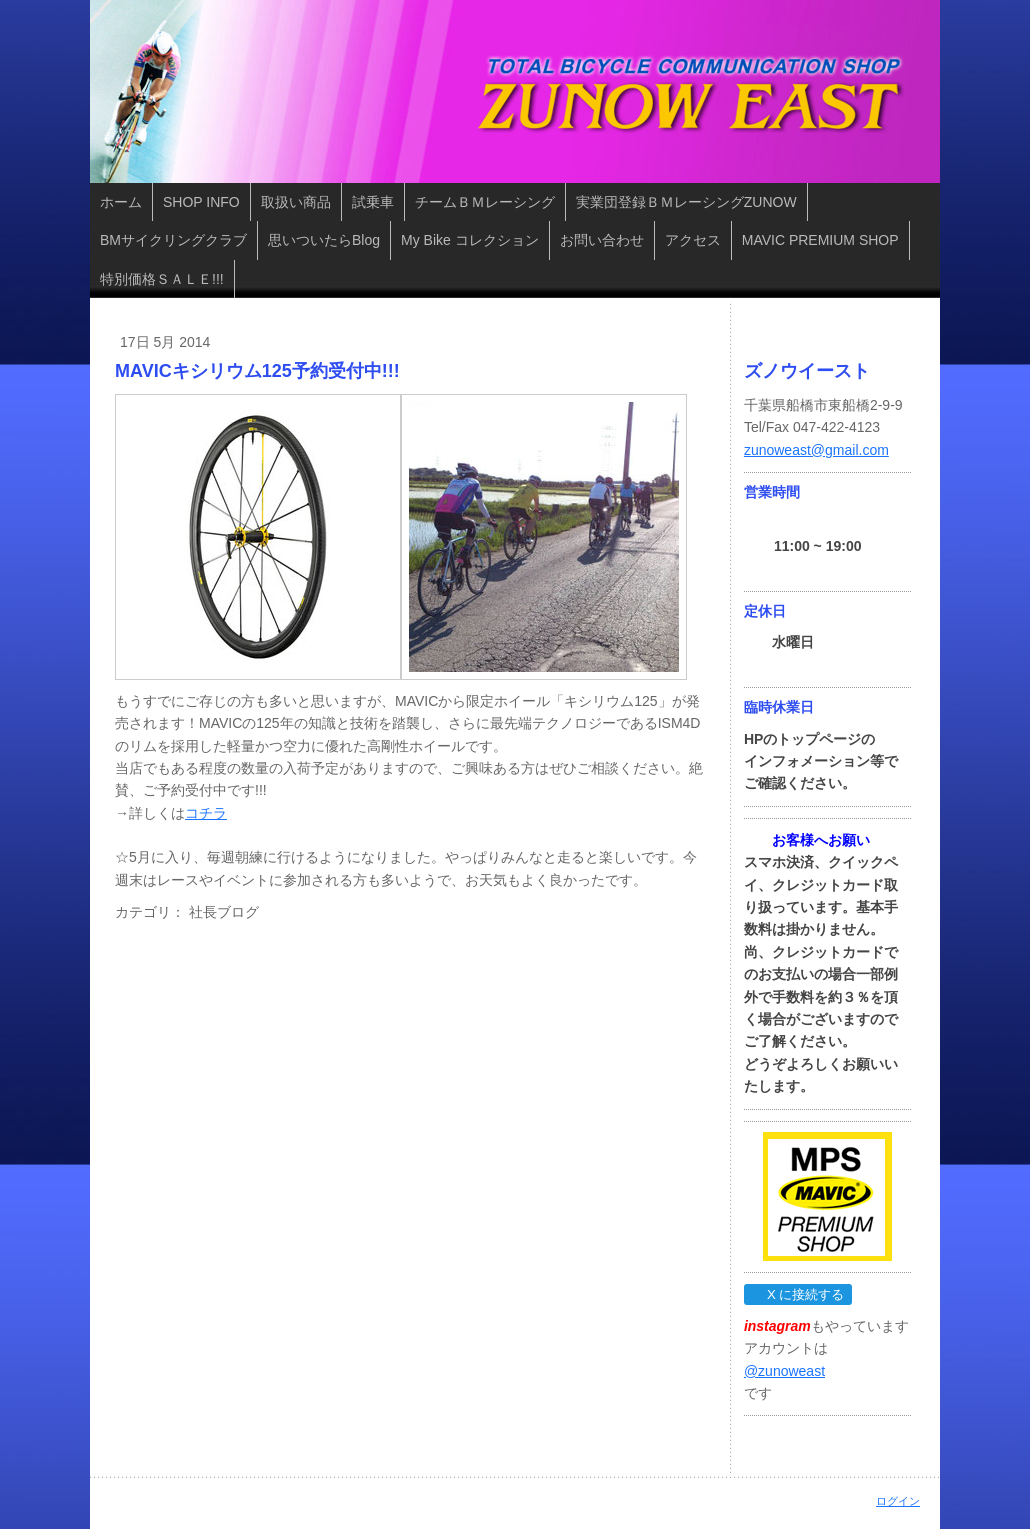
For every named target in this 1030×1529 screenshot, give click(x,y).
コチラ (206, 813)
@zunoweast (784, 1371)
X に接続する (797, 1294)
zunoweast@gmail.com (816, 450)
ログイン (898, 1501)
